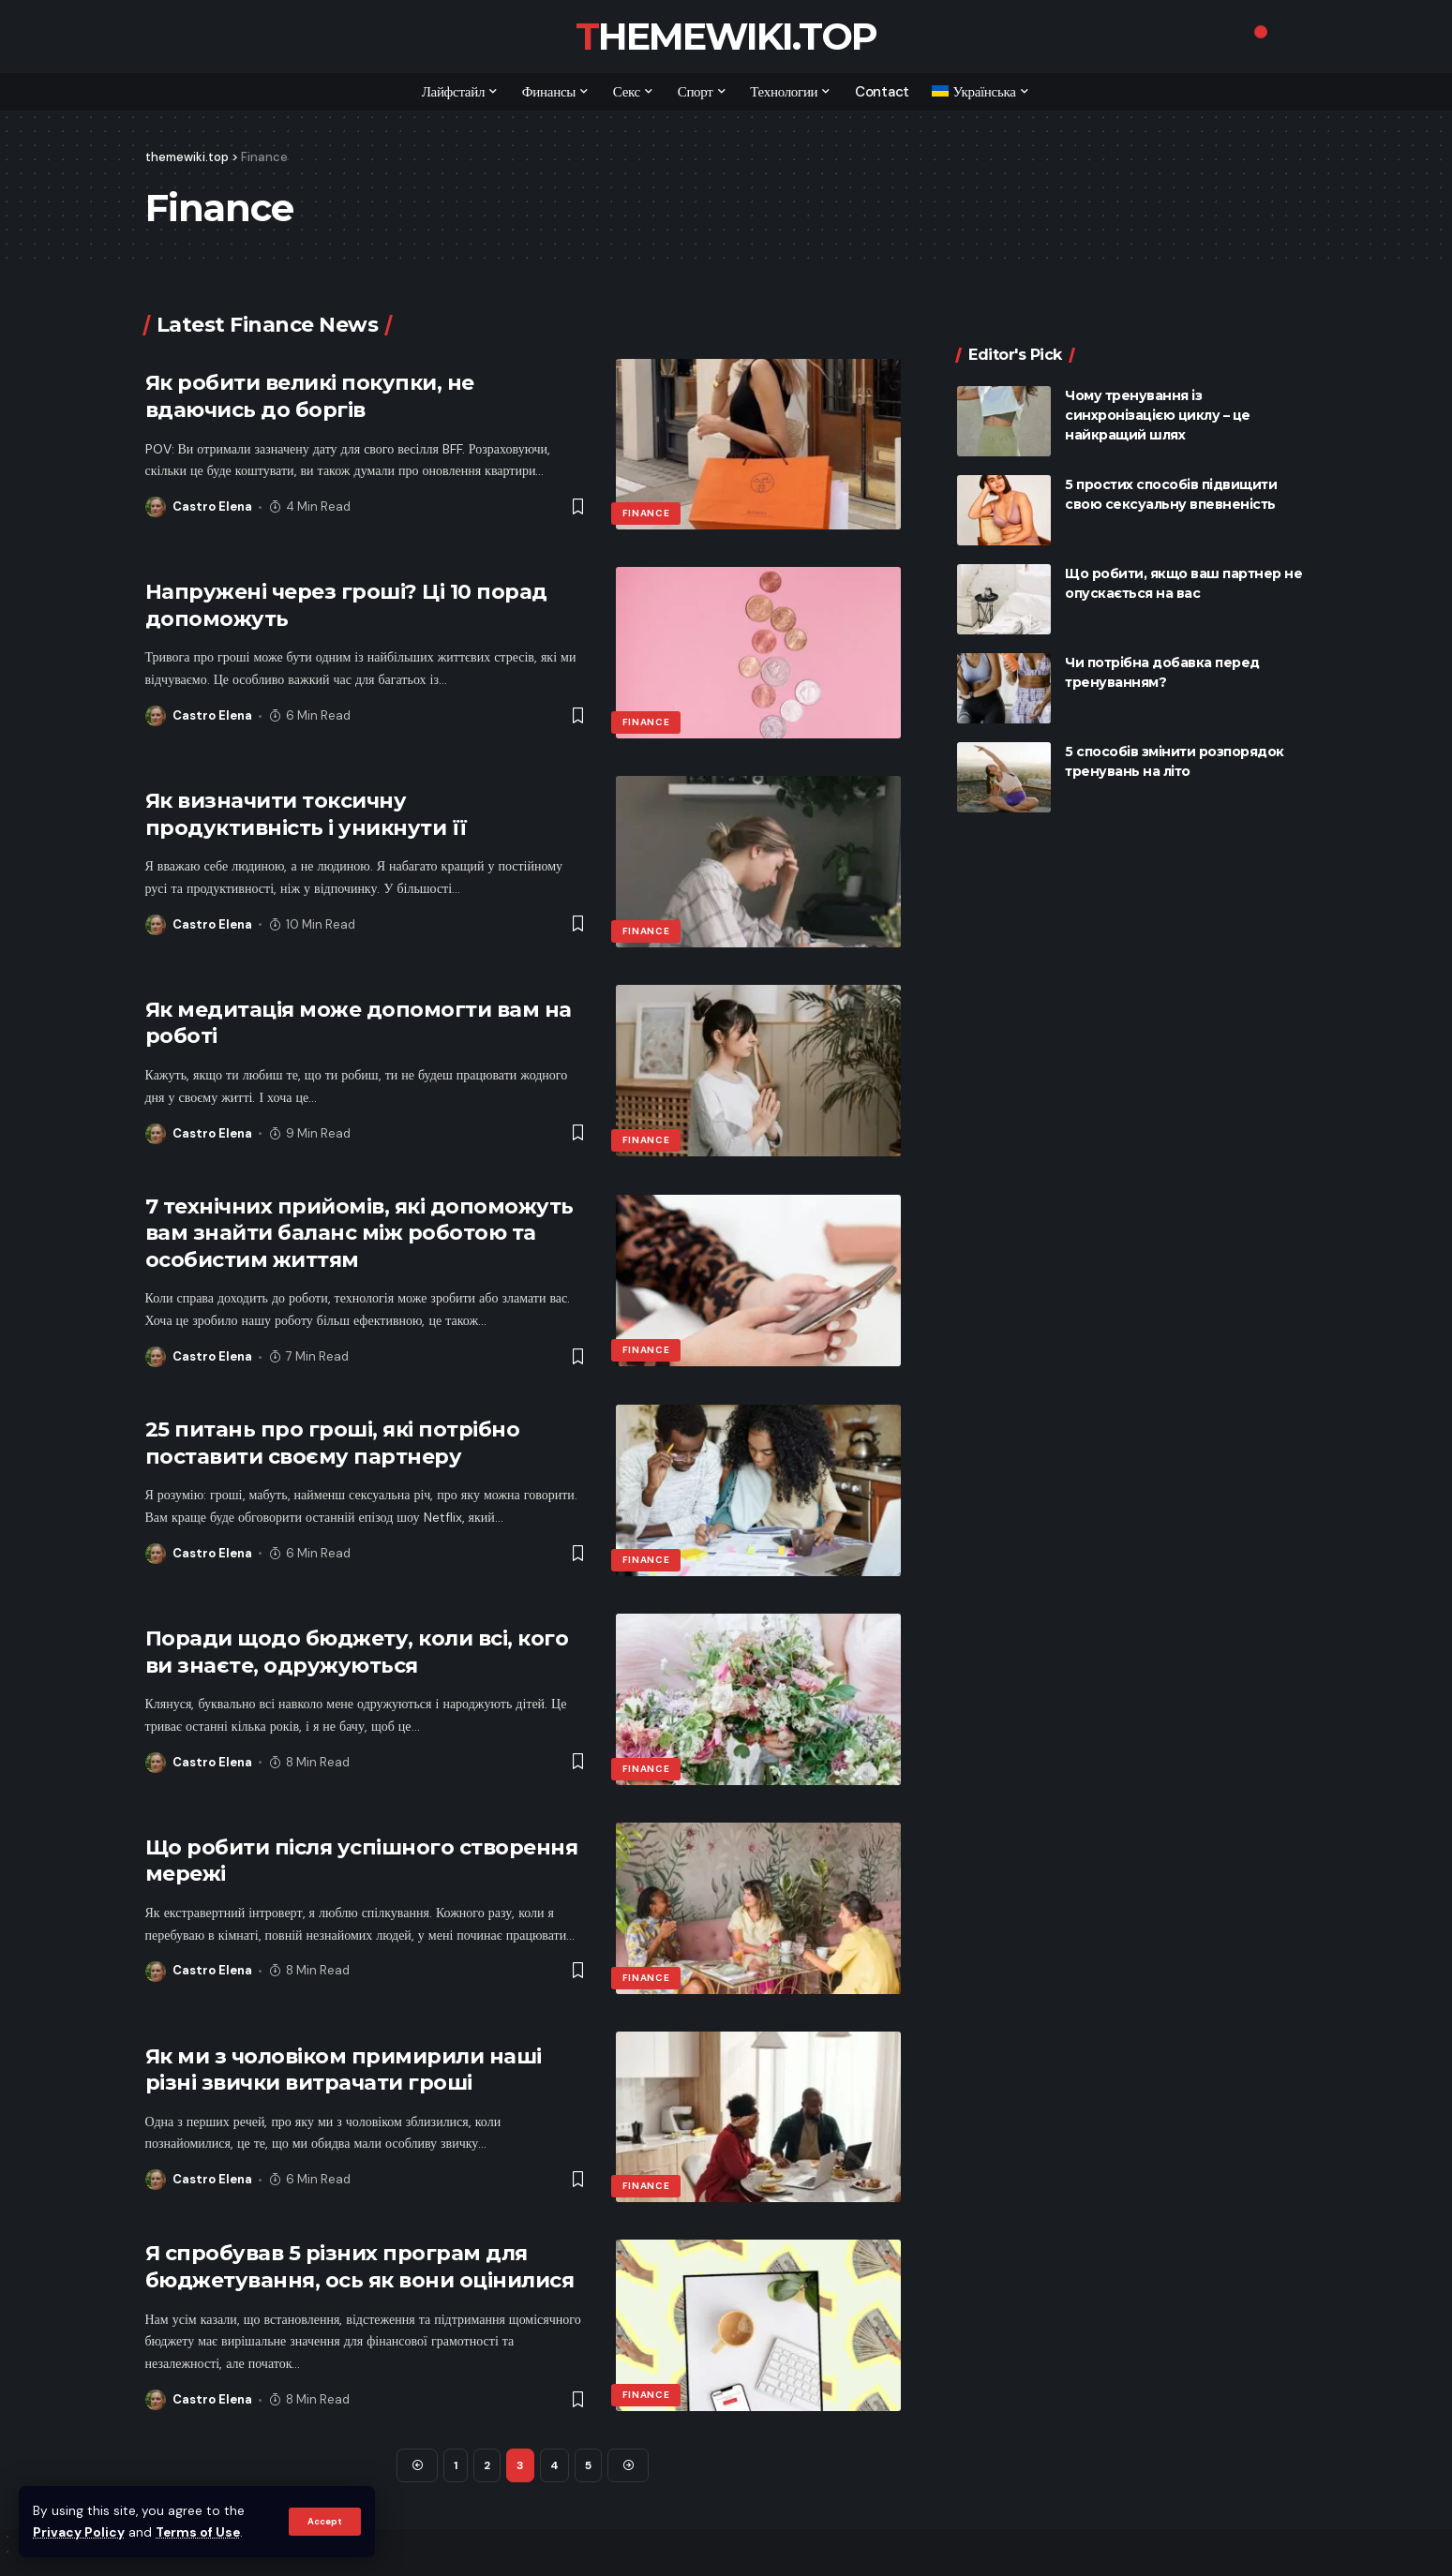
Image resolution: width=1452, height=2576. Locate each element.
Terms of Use (198, 2532)
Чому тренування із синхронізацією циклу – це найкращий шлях (1157, 382)
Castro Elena (212, 506)
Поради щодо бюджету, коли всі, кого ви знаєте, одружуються (357, 1652)
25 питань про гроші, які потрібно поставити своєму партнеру (332, 1443)
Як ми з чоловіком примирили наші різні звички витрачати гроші (343, 2070)
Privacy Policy (79, 2532)
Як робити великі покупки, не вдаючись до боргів (309, 396)
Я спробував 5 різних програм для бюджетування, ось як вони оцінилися (360, 2267)
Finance (646, 513)
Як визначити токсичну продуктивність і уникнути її (306, 814)
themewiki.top (726, 36)
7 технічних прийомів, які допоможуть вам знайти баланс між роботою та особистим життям (359, 1233)
